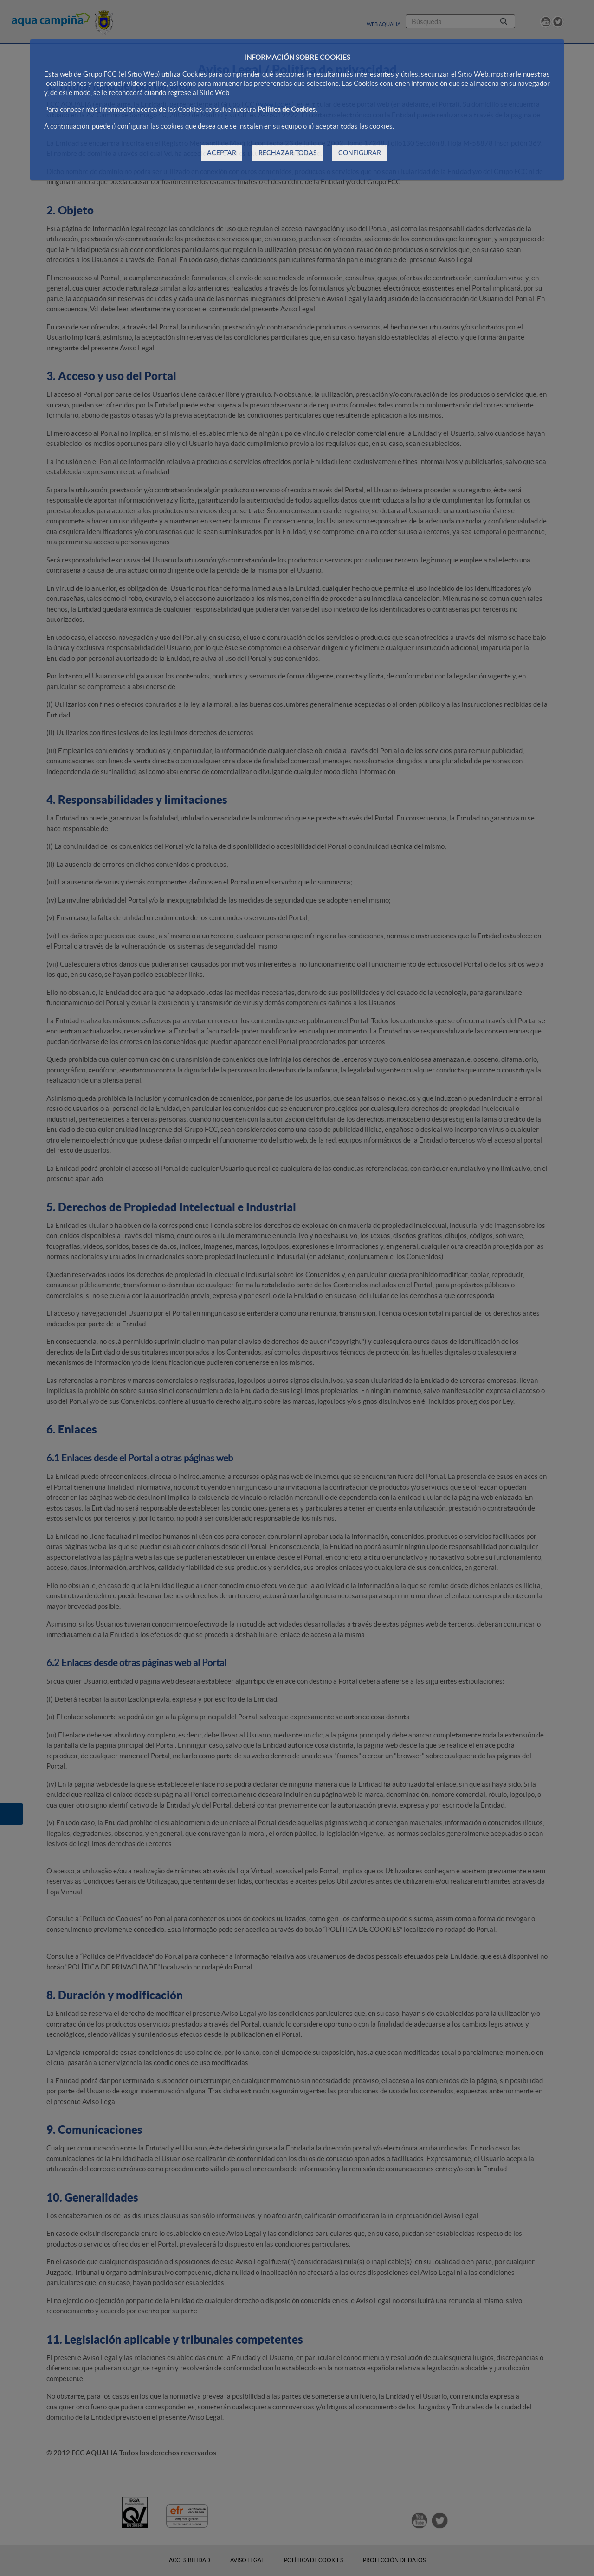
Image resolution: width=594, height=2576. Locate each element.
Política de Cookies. (287, 109)
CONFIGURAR (359, 152)
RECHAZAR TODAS (287, 152)
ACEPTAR (221, 152)
